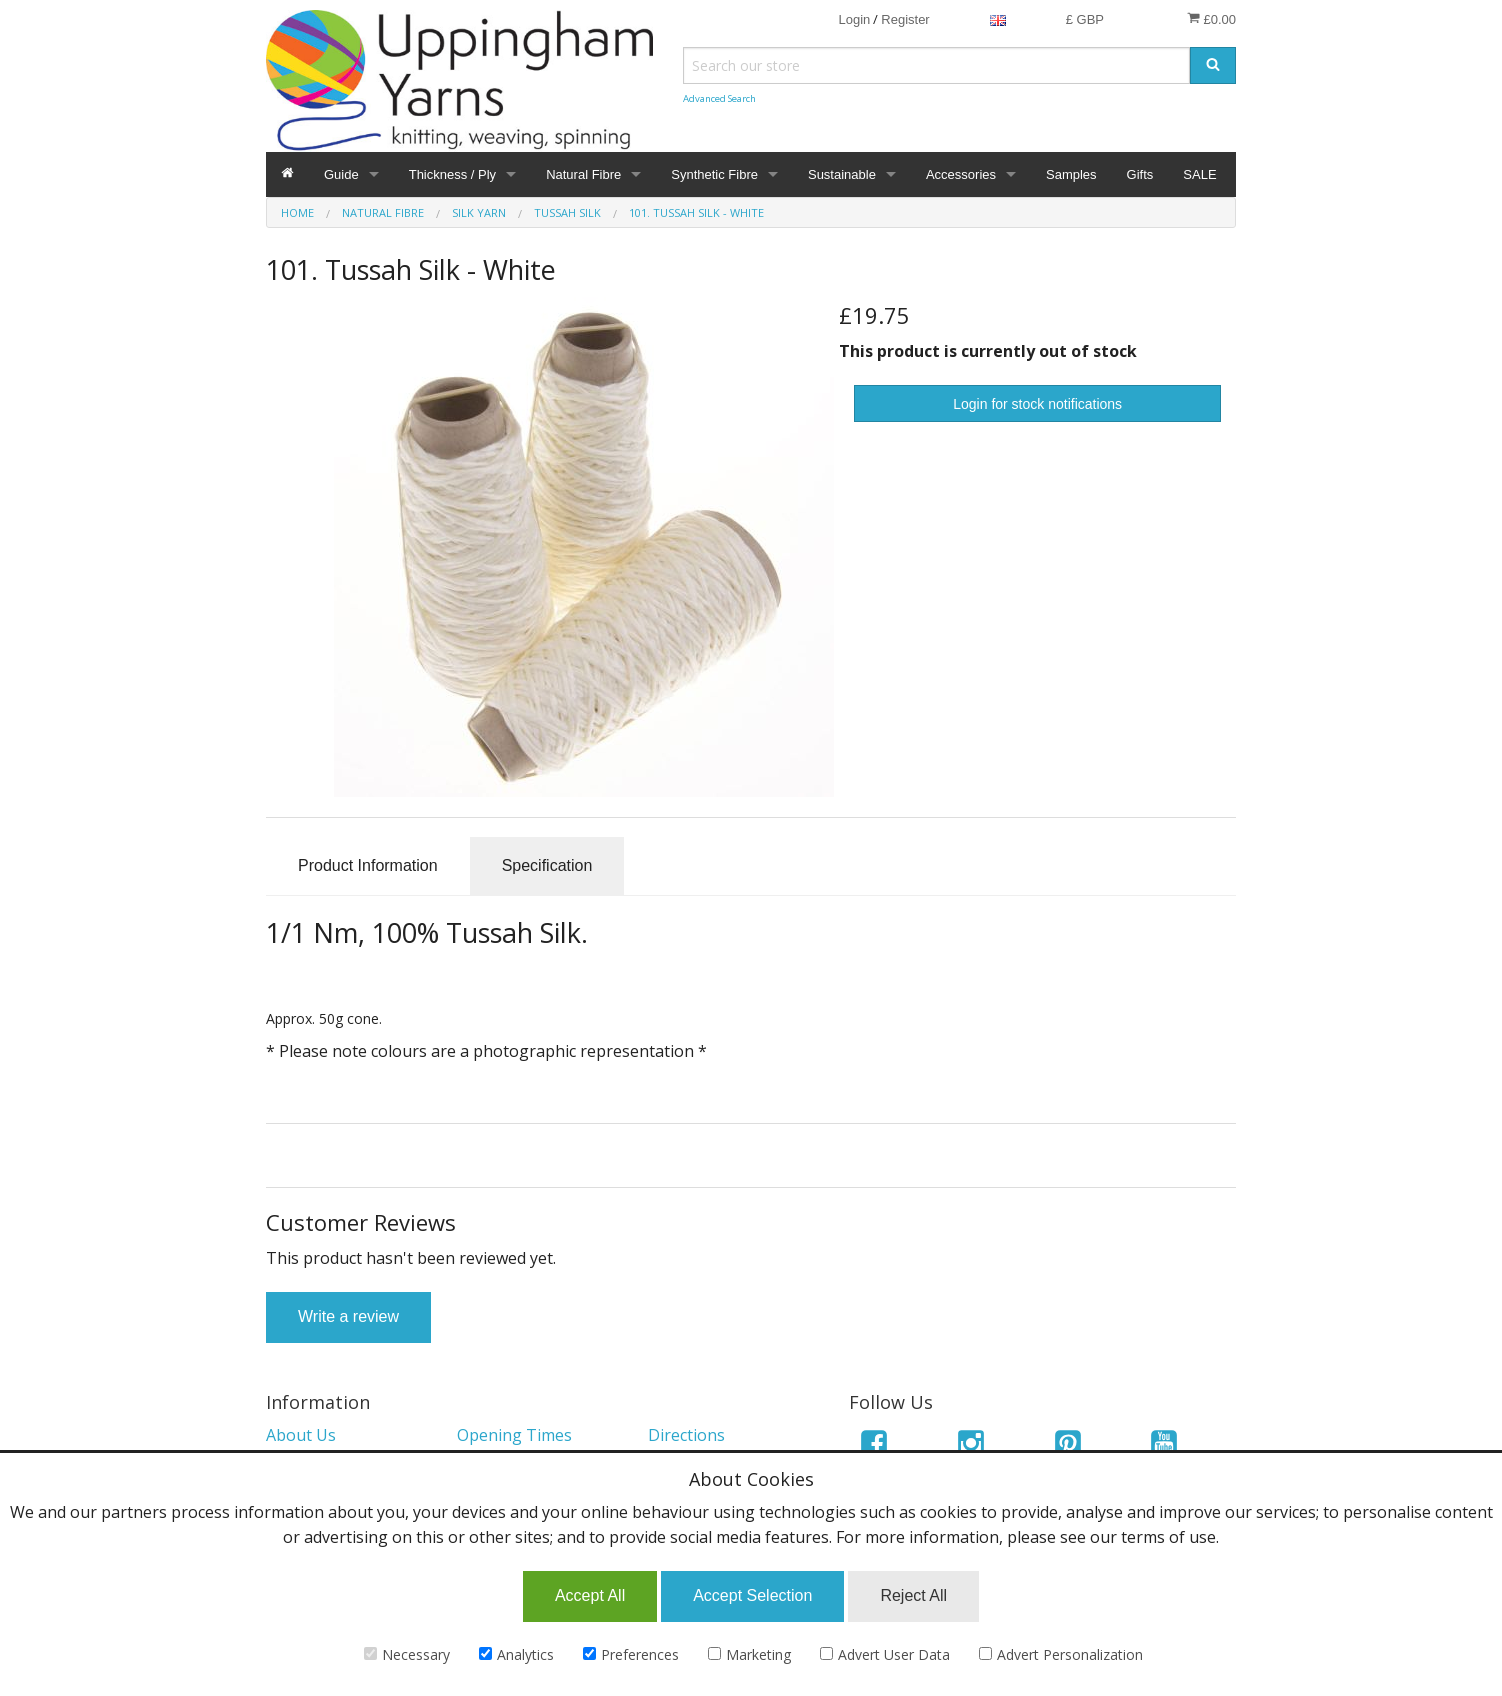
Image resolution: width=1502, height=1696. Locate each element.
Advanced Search (719, 98)
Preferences (631, 1654)
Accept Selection (752, 1595)
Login (854, 19)
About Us (301, 1435)
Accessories (961, 174)
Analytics (516, 1654)
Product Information (368, 865)
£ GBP (1085, 19)
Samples (1071, 174)
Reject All (913, 1595)
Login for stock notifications (1037, 404)
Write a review (348, 1316)
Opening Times (514, 1435)
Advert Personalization (1061, 1654)
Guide (341, 174)
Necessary (407, 1654)
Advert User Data (885, 1654)
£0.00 (1211, 19)
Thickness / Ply (452, 174)
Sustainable (842, 174)
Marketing (749, 1654)
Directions (686, 1435)
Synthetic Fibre (714, 174)
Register (905, 19)
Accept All (590, 1595)
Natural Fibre (583, 174)
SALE (1199, 174)
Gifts (1140, 174)
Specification (547, 865)
